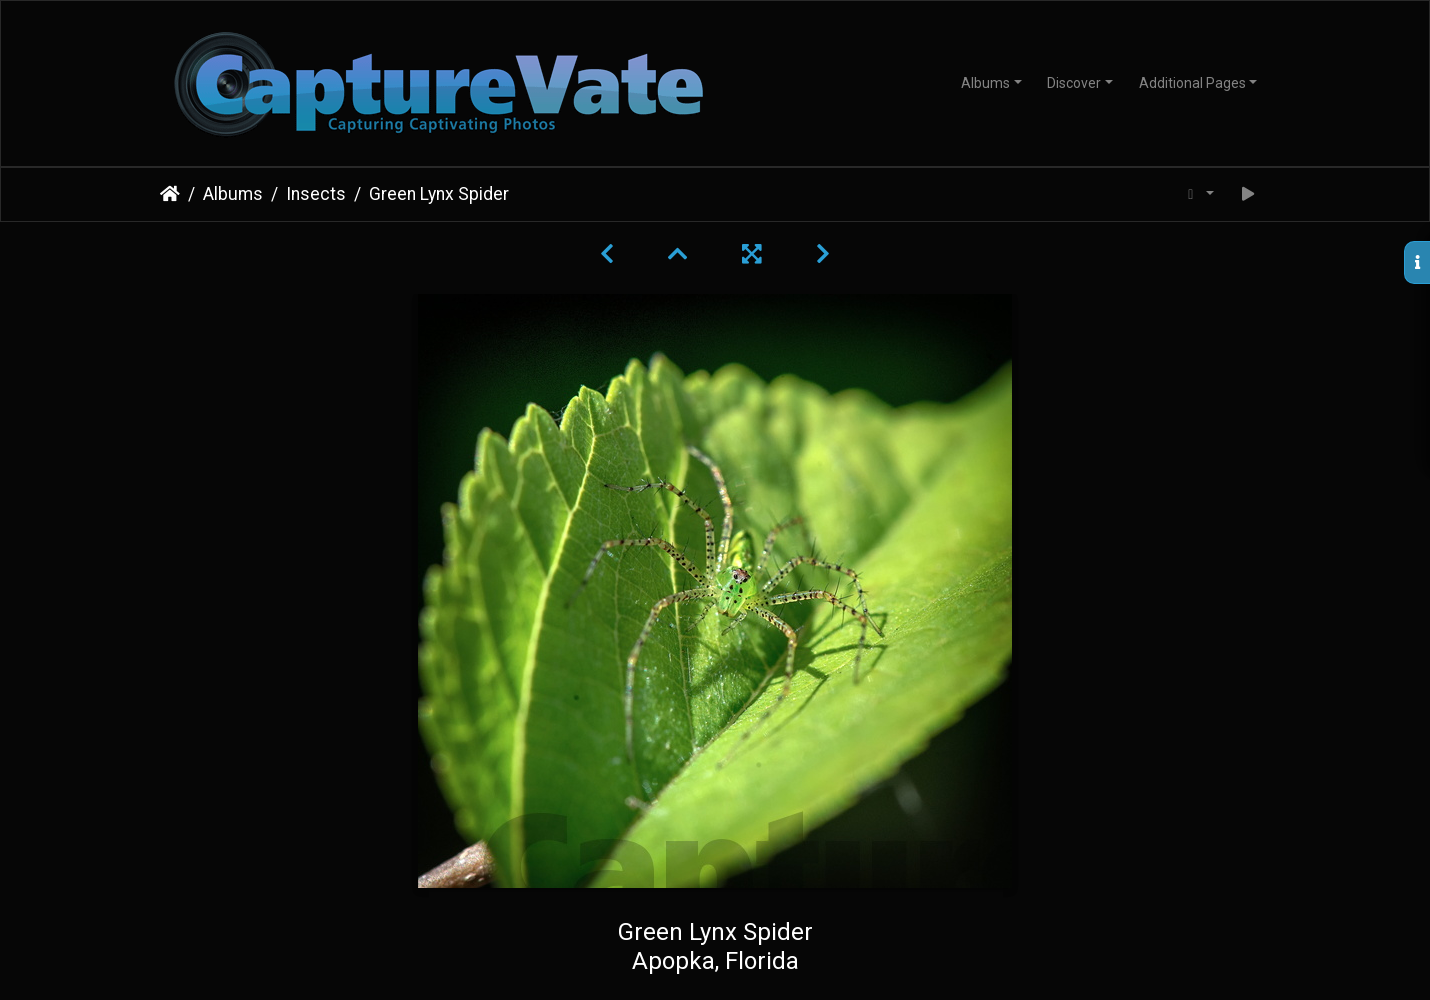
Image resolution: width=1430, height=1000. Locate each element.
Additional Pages (1192, 83)
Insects (316, 194)
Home (170, 194)
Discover (1074, 83)
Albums (985, 83)
